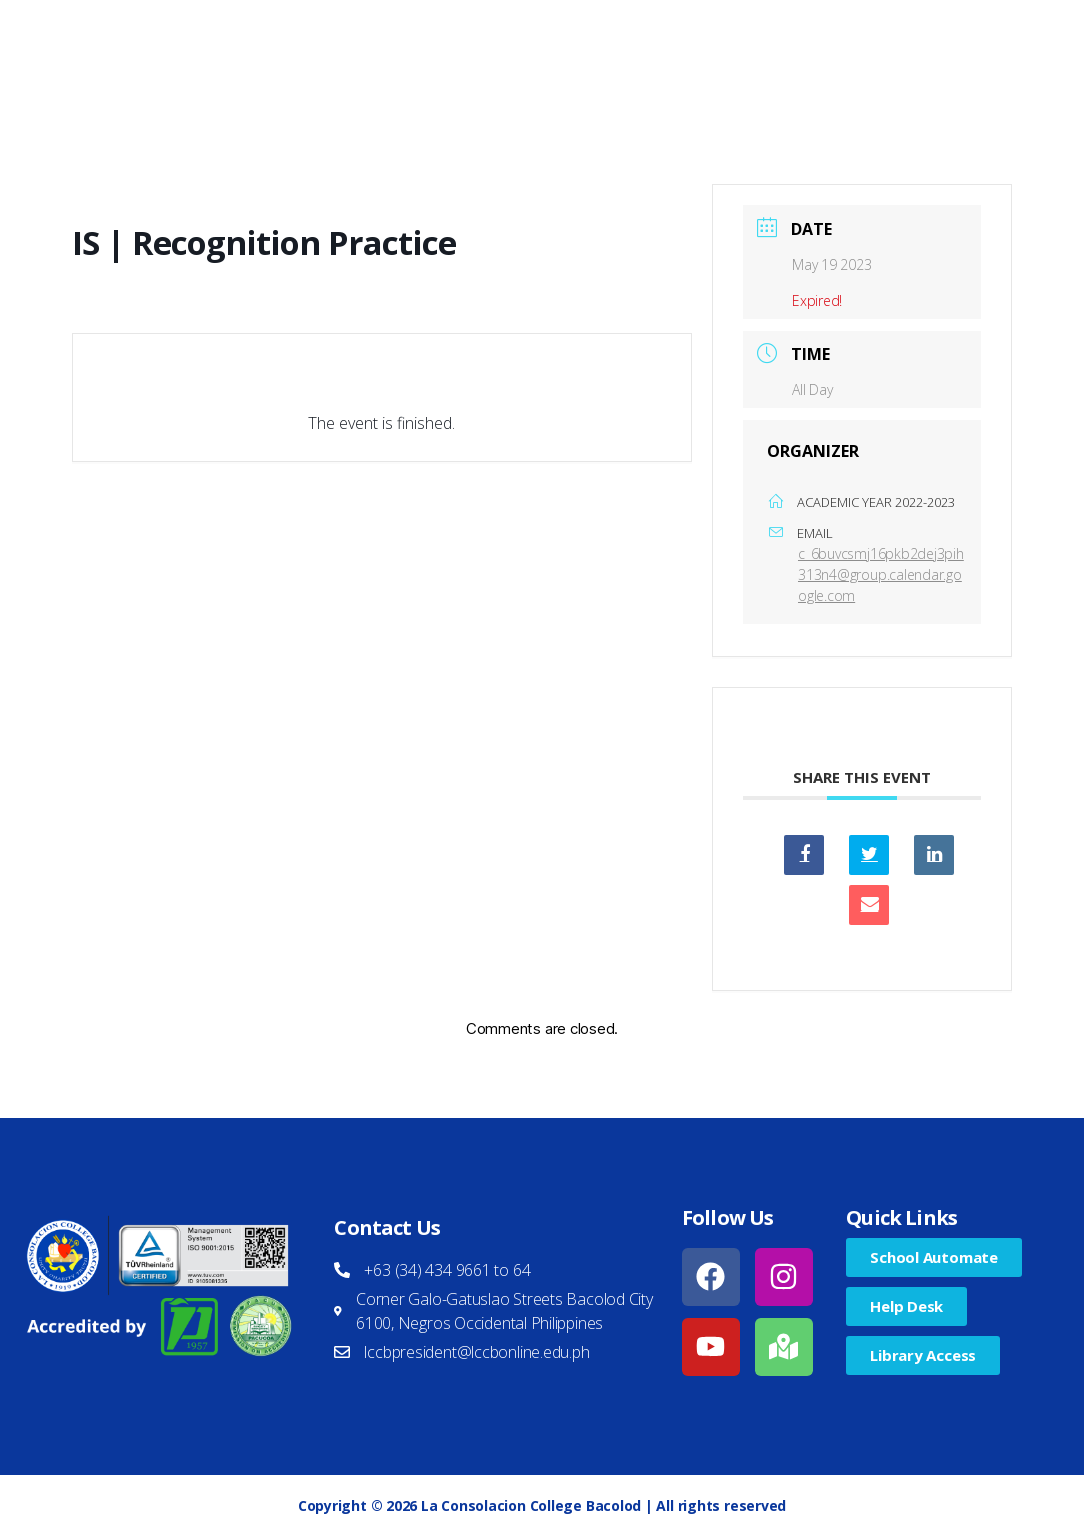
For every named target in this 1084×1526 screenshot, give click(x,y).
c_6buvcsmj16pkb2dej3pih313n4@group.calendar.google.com (881, 574)
